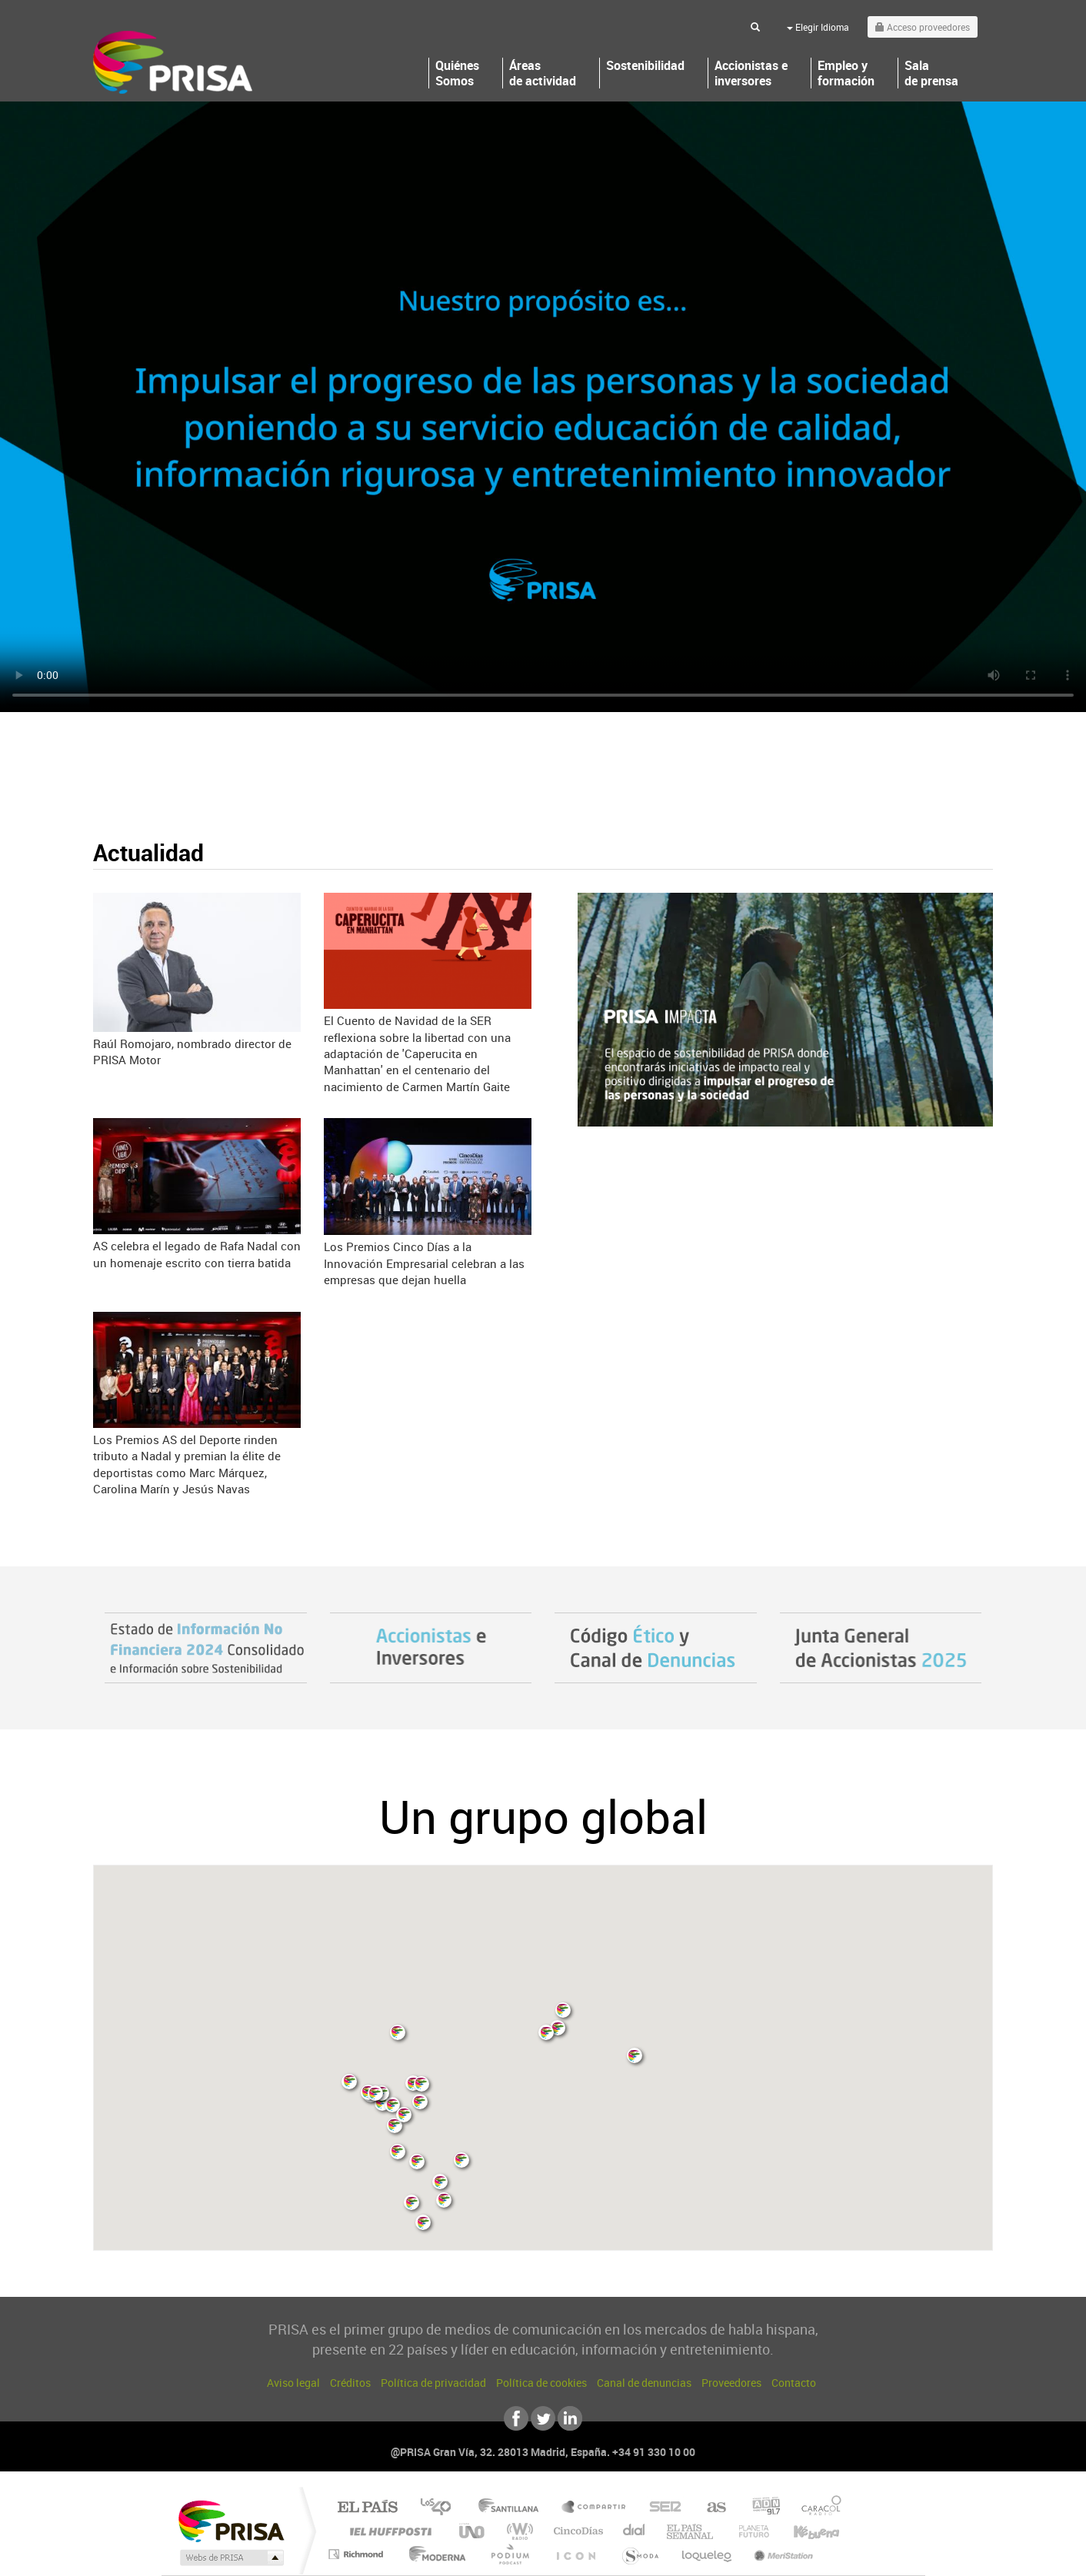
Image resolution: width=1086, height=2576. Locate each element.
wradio (517, 2531)
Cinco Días (576, 2531)
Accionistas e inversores (751, 73)
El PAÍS (367, 2508)
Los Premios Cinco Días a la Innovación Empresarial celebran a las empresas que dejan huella (424, 1263)
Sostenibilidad (645, 66)
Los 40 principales (441, 2508)
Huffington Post (387, 2531)
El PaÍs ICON (575, 2554)
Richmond (357, 2554)
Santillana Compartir (594, 2508)
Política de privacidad (433, 2382)
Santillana (513, 2508)
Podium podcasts (509, 2554)
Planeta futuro (747, 2531)
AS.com (709, 2508)
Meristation (781, 2554)
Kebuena (802, 2531)
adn (760, 2508)
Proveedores (731, 2382)
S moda (639, 2554)
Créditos (350, 2382)
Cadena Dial (634, 2531)
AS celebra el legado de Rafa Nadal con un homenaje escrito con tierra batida (197, 1254)
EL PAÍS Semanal (691, 2531)
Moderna (433, 2554)
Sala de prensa (931, 73)
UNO (473, 2531)
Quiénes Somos (457, 73)
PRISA (172, 62)
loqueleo (707, 2554)
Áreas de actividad (542, 73)
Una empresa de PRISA (230, 2520)
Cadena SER (661, 2508)
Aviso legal (293, 2382)
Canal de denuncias (644, 2382)
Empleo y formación (846, 73)
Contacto (793, 2382)
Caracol (817, 2508)
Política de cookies (541, 2382)
